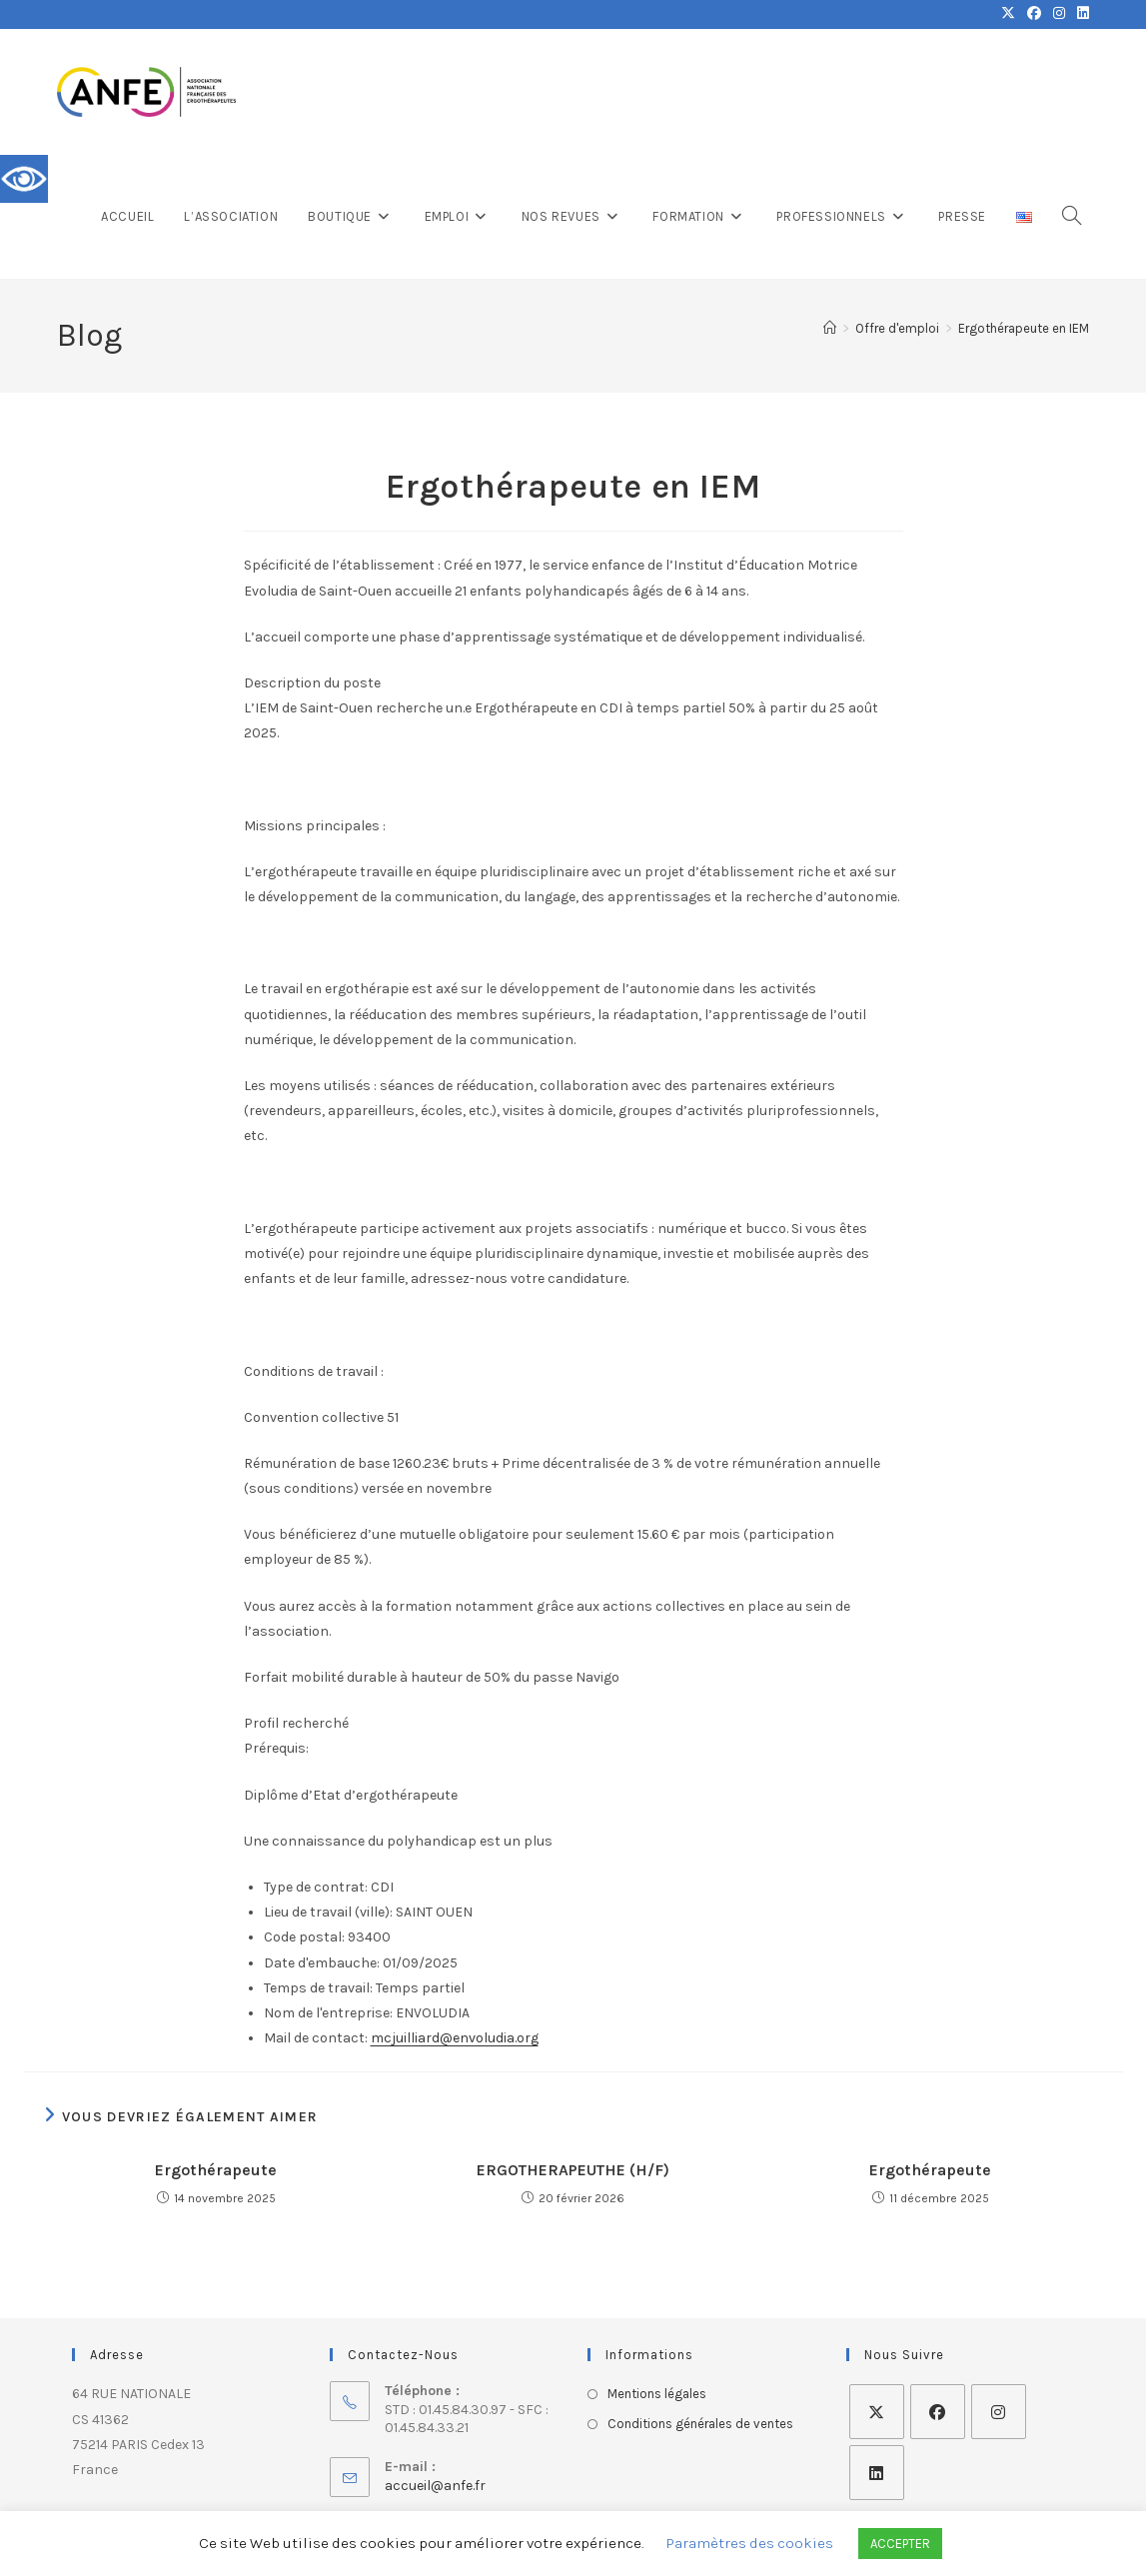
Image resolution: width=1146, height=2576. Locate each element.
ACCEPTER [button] (900, 2543)
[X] (876, 2411)
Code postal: (304, 1937)
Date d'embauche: (322, 1962)
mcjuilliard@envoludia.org (455, 2037)
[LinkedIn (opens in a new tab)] (1080, 14)
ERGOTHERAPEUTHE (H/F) (573, 2169)
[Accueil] (829, 328)
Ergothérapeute (216, 2169)
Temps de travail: (318, 1987)
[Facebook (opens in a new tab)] (1034, 14)
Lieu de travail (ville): (328, 1912)
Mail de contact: (316, 2037)
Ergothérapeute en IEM (1023, 328)
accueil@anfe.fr (435, 2485)
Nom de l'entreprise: (328, 2012)
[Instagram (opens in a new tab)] (1059, 14)
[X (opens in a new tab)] (1008, 14)
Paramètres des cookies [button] (749, 2543)
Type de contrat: (316, 1887)
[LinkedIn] (876, 2472)
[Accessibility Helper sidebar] (24, 179)
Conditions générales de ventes (700, 2423)
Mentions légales (656, 2393)
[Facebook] (937, 2411)
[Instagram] (998, 2411)
